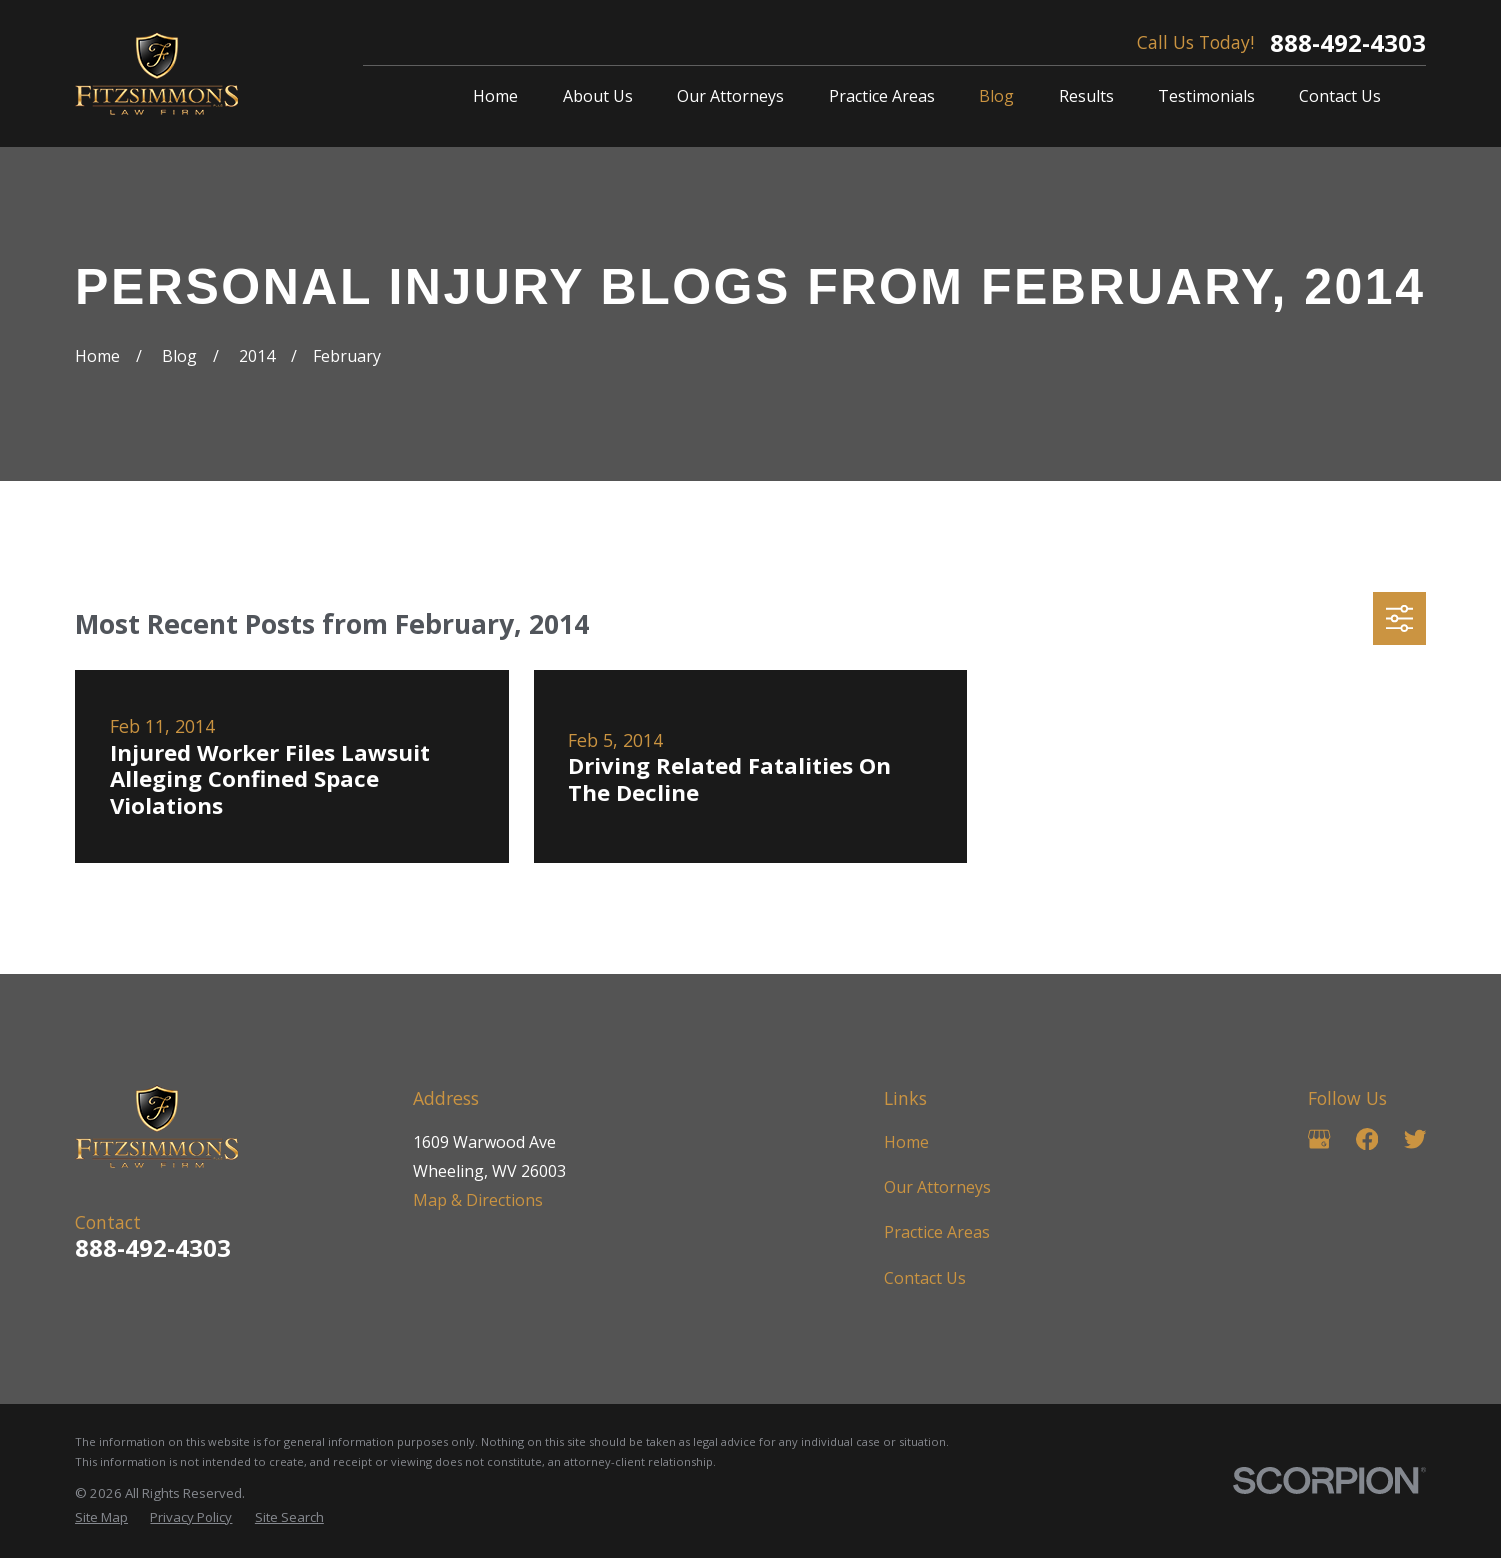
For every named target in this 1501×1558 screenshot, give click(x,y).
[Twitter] (1415, 1139)
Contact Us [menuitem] (1340, 96)
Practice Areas (937, 1232)
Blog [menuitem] (996, 96)
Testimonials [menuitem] (1206, 96)
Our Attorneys (937, 1187)
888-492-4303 (1348, 43)
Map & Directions (478, 1200)
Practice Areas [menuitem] (882, 96)
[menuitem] (101, 1517)
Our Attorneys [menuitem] (730, 96)
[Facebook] (1367, 1139)
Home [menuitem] (495, 96)
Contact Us (925, 1278)
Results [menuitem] (1086, 96)
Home (906, 1142)
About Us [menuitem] (598, 96)
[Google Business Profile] (1319, 1139)
